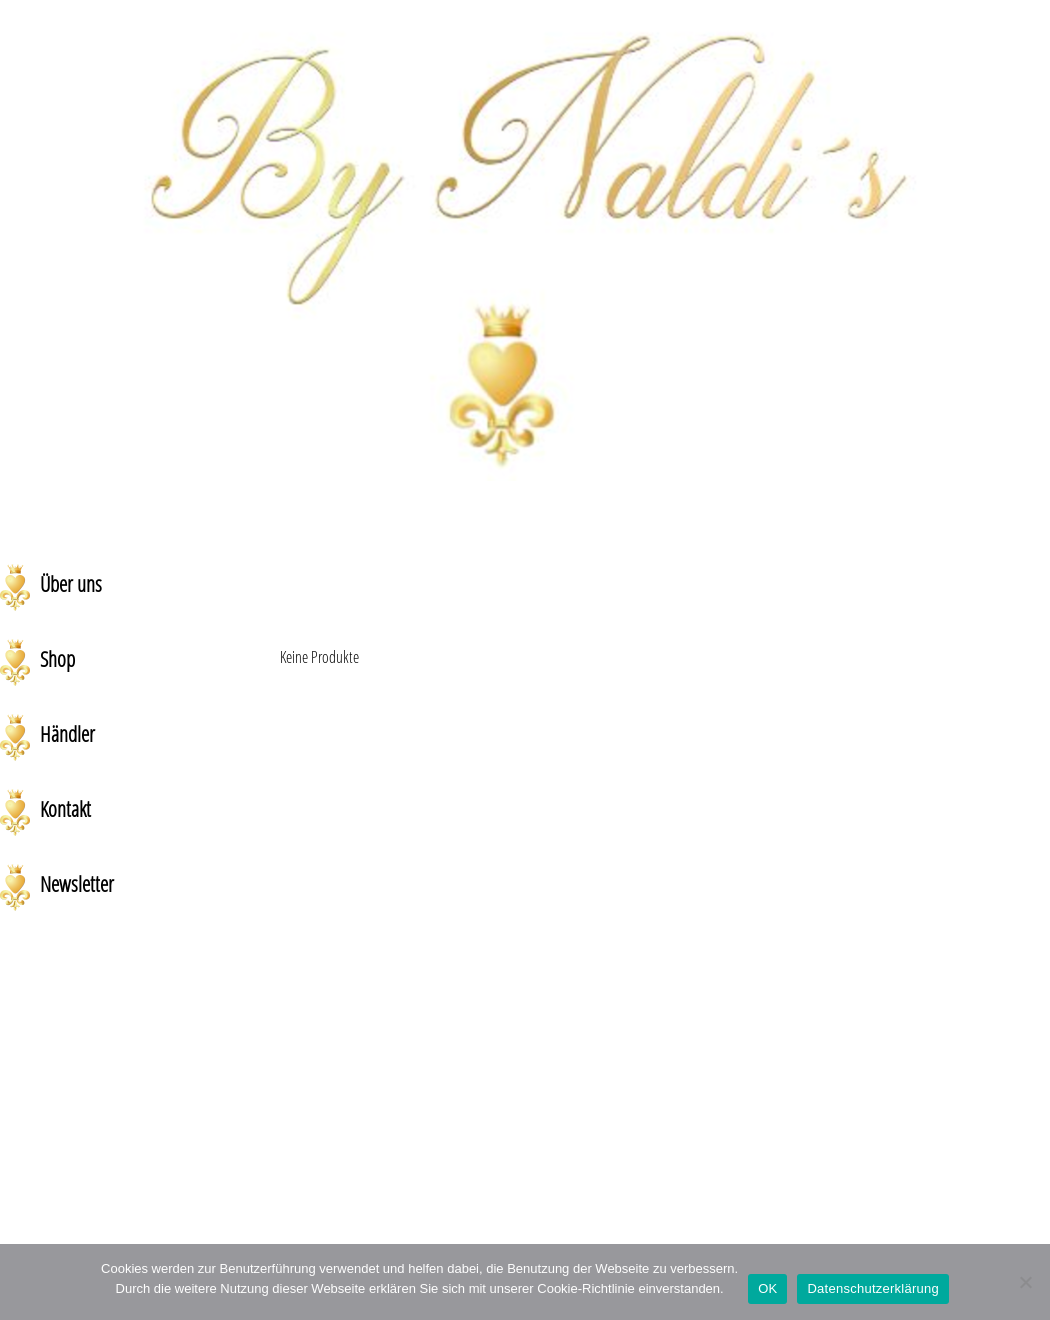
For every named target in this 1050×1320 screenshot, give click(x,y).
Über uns (71, 584)
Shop (57, 659)
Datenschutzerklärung (872, 1288)
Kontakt (65, 809)
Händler (67, 734)
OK (767, 1288)
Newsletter (77, 884)
